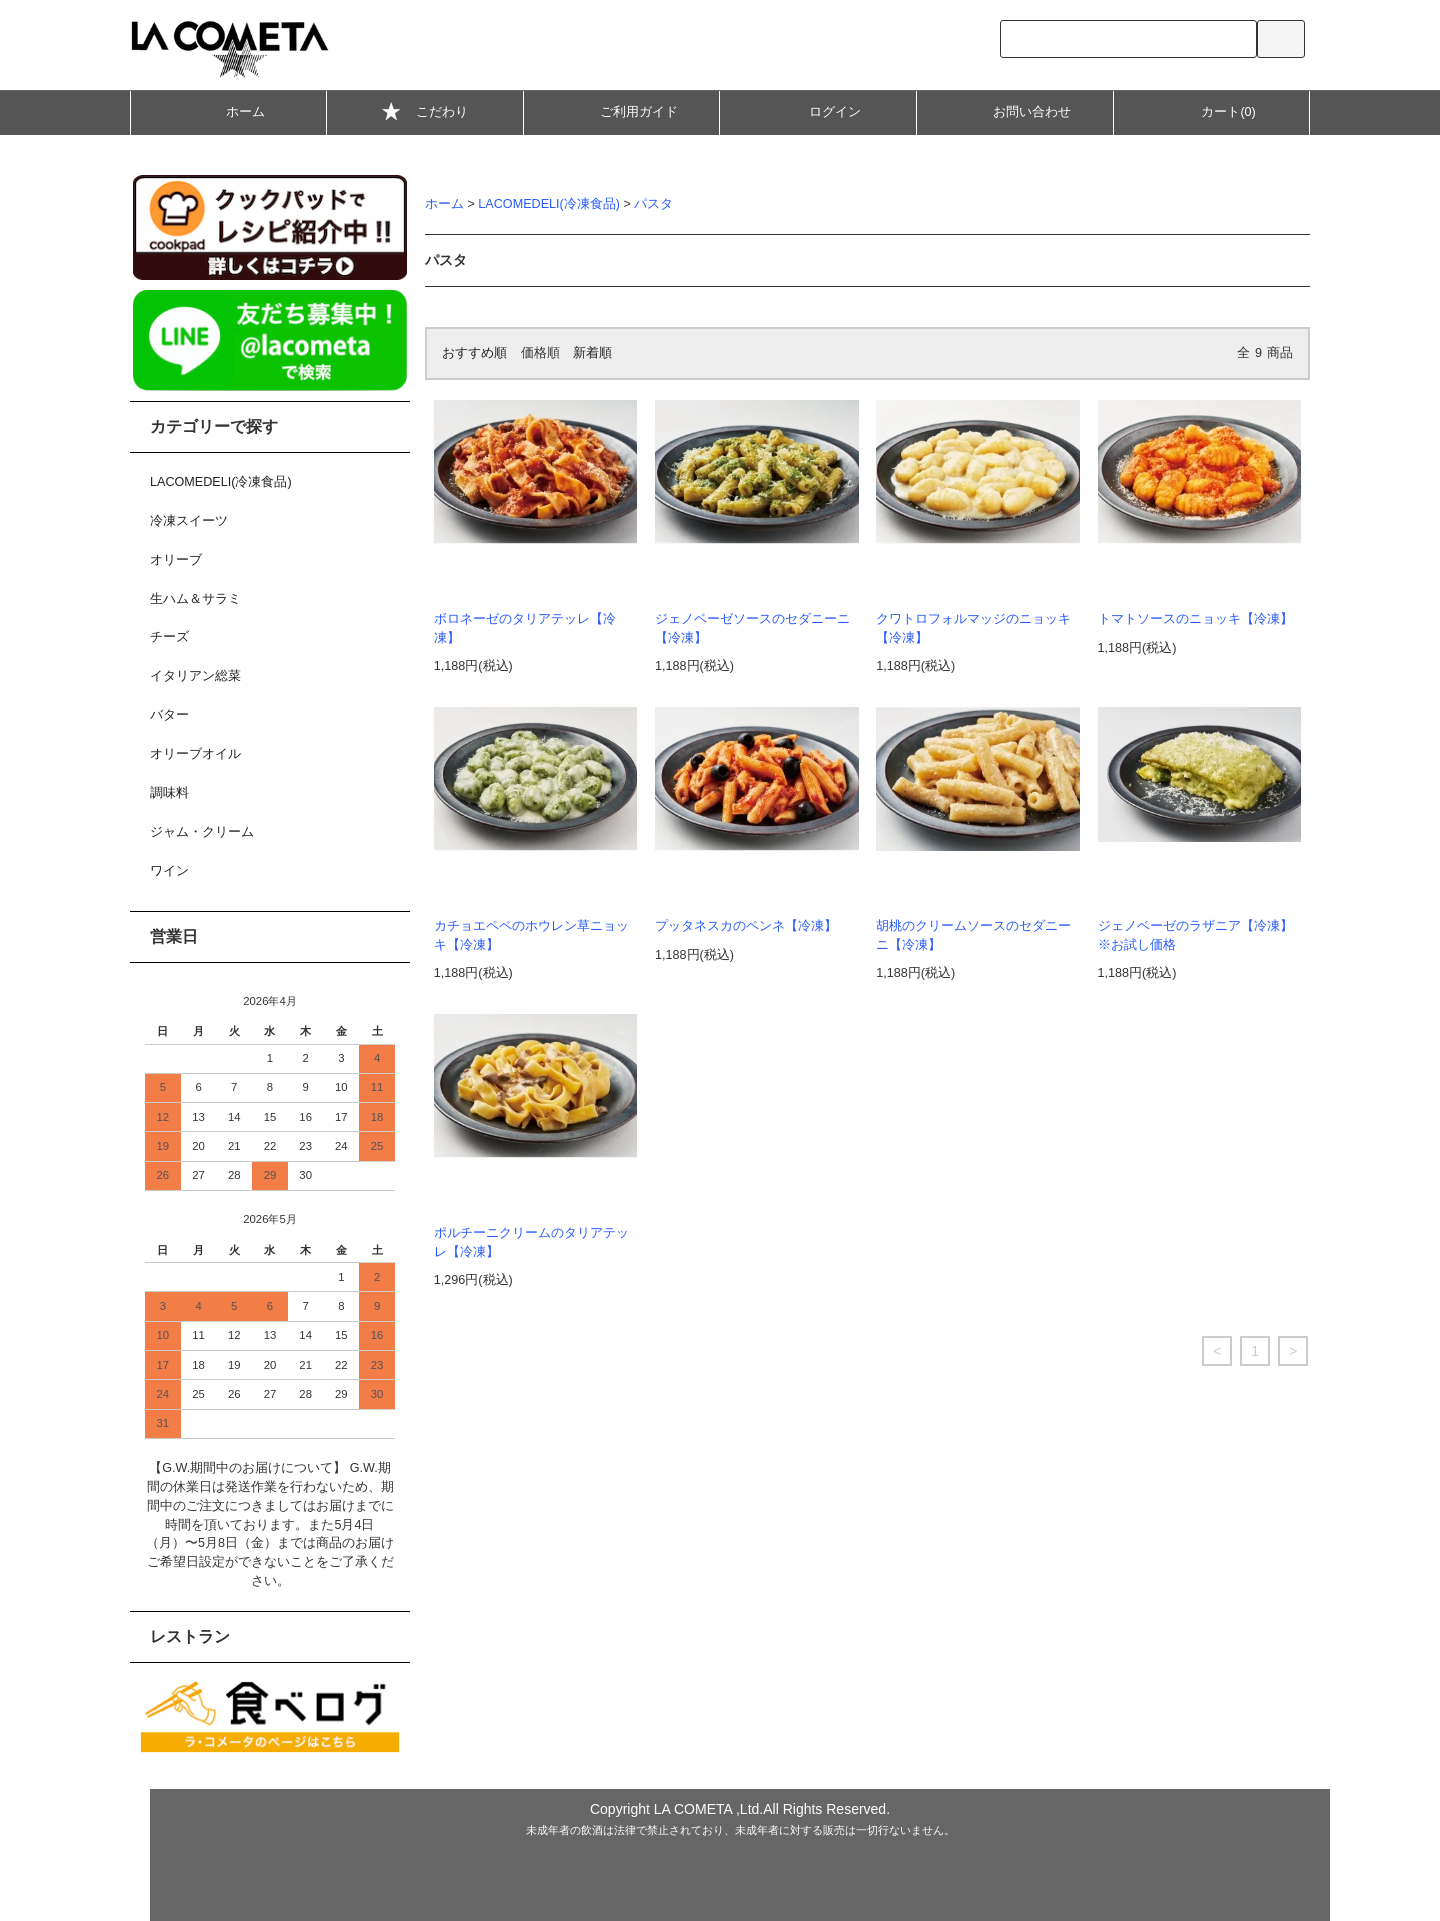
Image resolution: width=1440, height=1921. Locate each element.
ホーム (228, 111)
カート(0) (1211, 111)
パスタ (653, 204)
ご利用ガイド (622, 111)
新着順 (592, 353)
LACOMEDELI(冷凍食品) (549, 204)
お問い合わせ (1015, 111)
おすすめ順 (474, 353)
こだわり (425, 114)
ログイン (818, 111)
